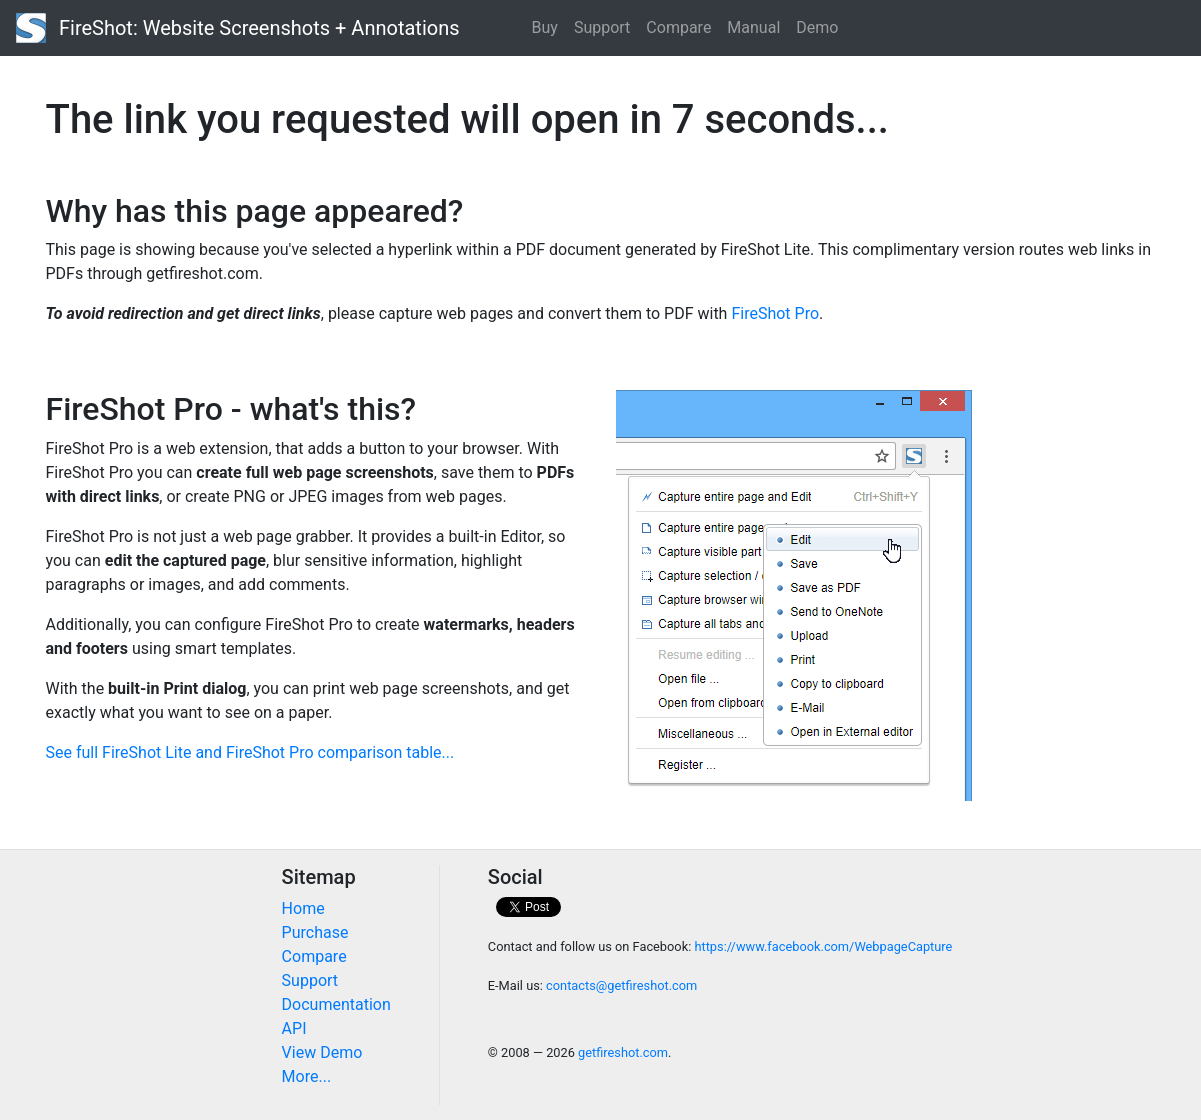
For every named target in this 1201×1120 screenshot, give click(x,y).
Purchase (315, 932)
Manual (753, 27)
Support (602, 27)
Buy (545, 27)
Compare (678, 27)
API (294, 1028)
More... (307, 1076)
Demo (817, 27)
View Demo (322, 1052)
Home (303, 908)
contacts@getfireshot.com (621, 985)
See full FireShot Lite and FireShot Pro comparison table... (250, 752)
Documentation (336, 1004)
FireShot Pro (775, 313)
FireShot (238, 28)
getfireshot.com (623, 1052)
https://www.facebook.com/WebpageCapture (823, 946)
